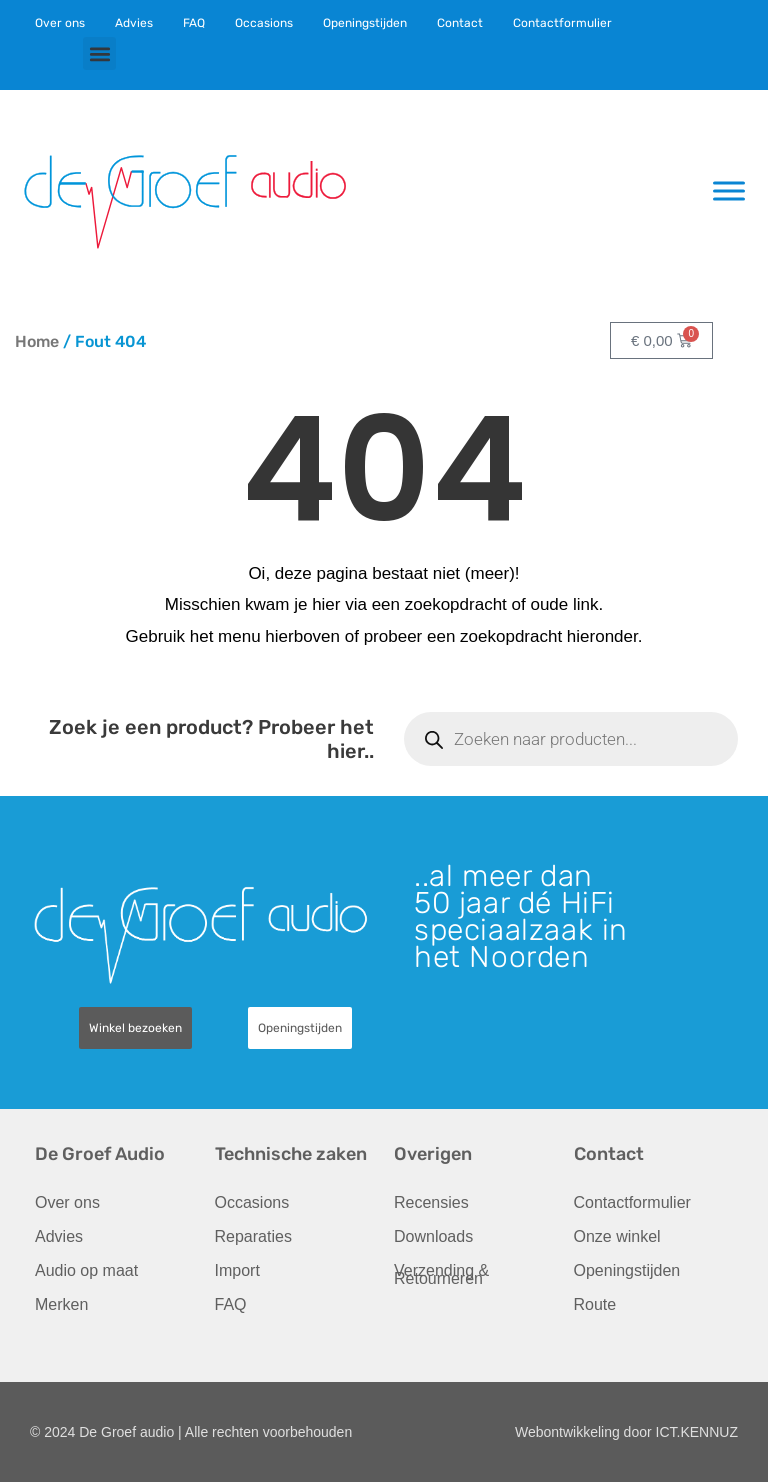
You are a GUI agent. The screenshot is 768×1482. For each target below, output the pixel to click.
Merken (61, 1304)
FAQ (194, 23)
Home (37, 341)
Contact (460, 23)
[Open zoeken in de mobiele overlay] (571, 739)
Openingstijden (365, 23)
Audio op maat (86, 1270)
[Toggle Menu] (729, 190)
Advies (134, 23)
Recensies (431, 1202)
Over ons (60, 23)
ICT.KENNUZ (697, 1432)
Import (237, 1270)
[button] (99, 53)
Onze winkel (617, 1236)
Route (595, 1304)
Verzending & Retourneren (441, 1274)
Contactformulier (562, 23)
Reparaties (253, 1236)
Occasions (264, 23)
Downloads (433, 1236)
